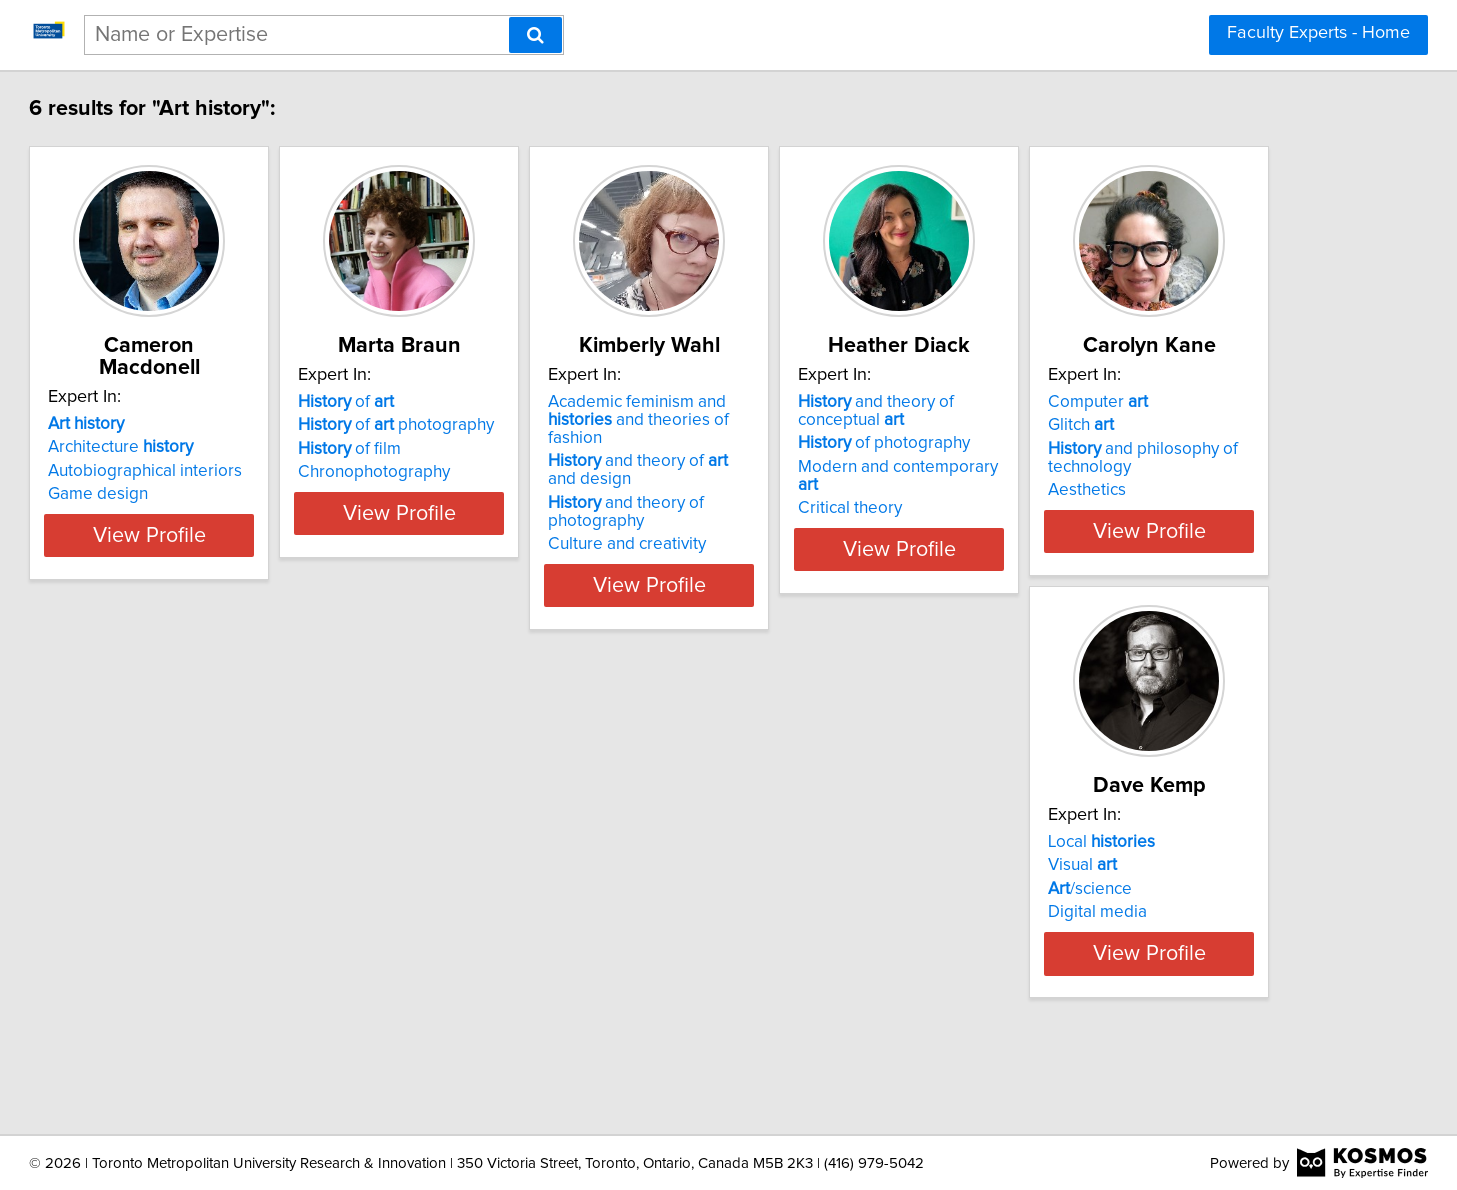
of (496, 402)
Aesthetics (187, 966)
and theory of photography (826, 494)
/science (490, 925)
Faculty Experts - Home (1318, 33)
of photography (546, 425)
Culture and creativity (827, 526)
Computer (198, 878)
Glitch (181, 901)
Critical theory (1100, 490)
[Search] (535, 35)
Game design (198, 472)
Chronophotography (524, 472)
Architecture (220, 425)
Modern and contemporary (1160, 467)
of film (499, 449)
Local (501, 878)
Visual (482, 901)
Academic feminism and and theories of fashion (871, 411)
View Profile (273, 567)
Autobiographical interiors (245, 449)
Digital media (497, 948)
